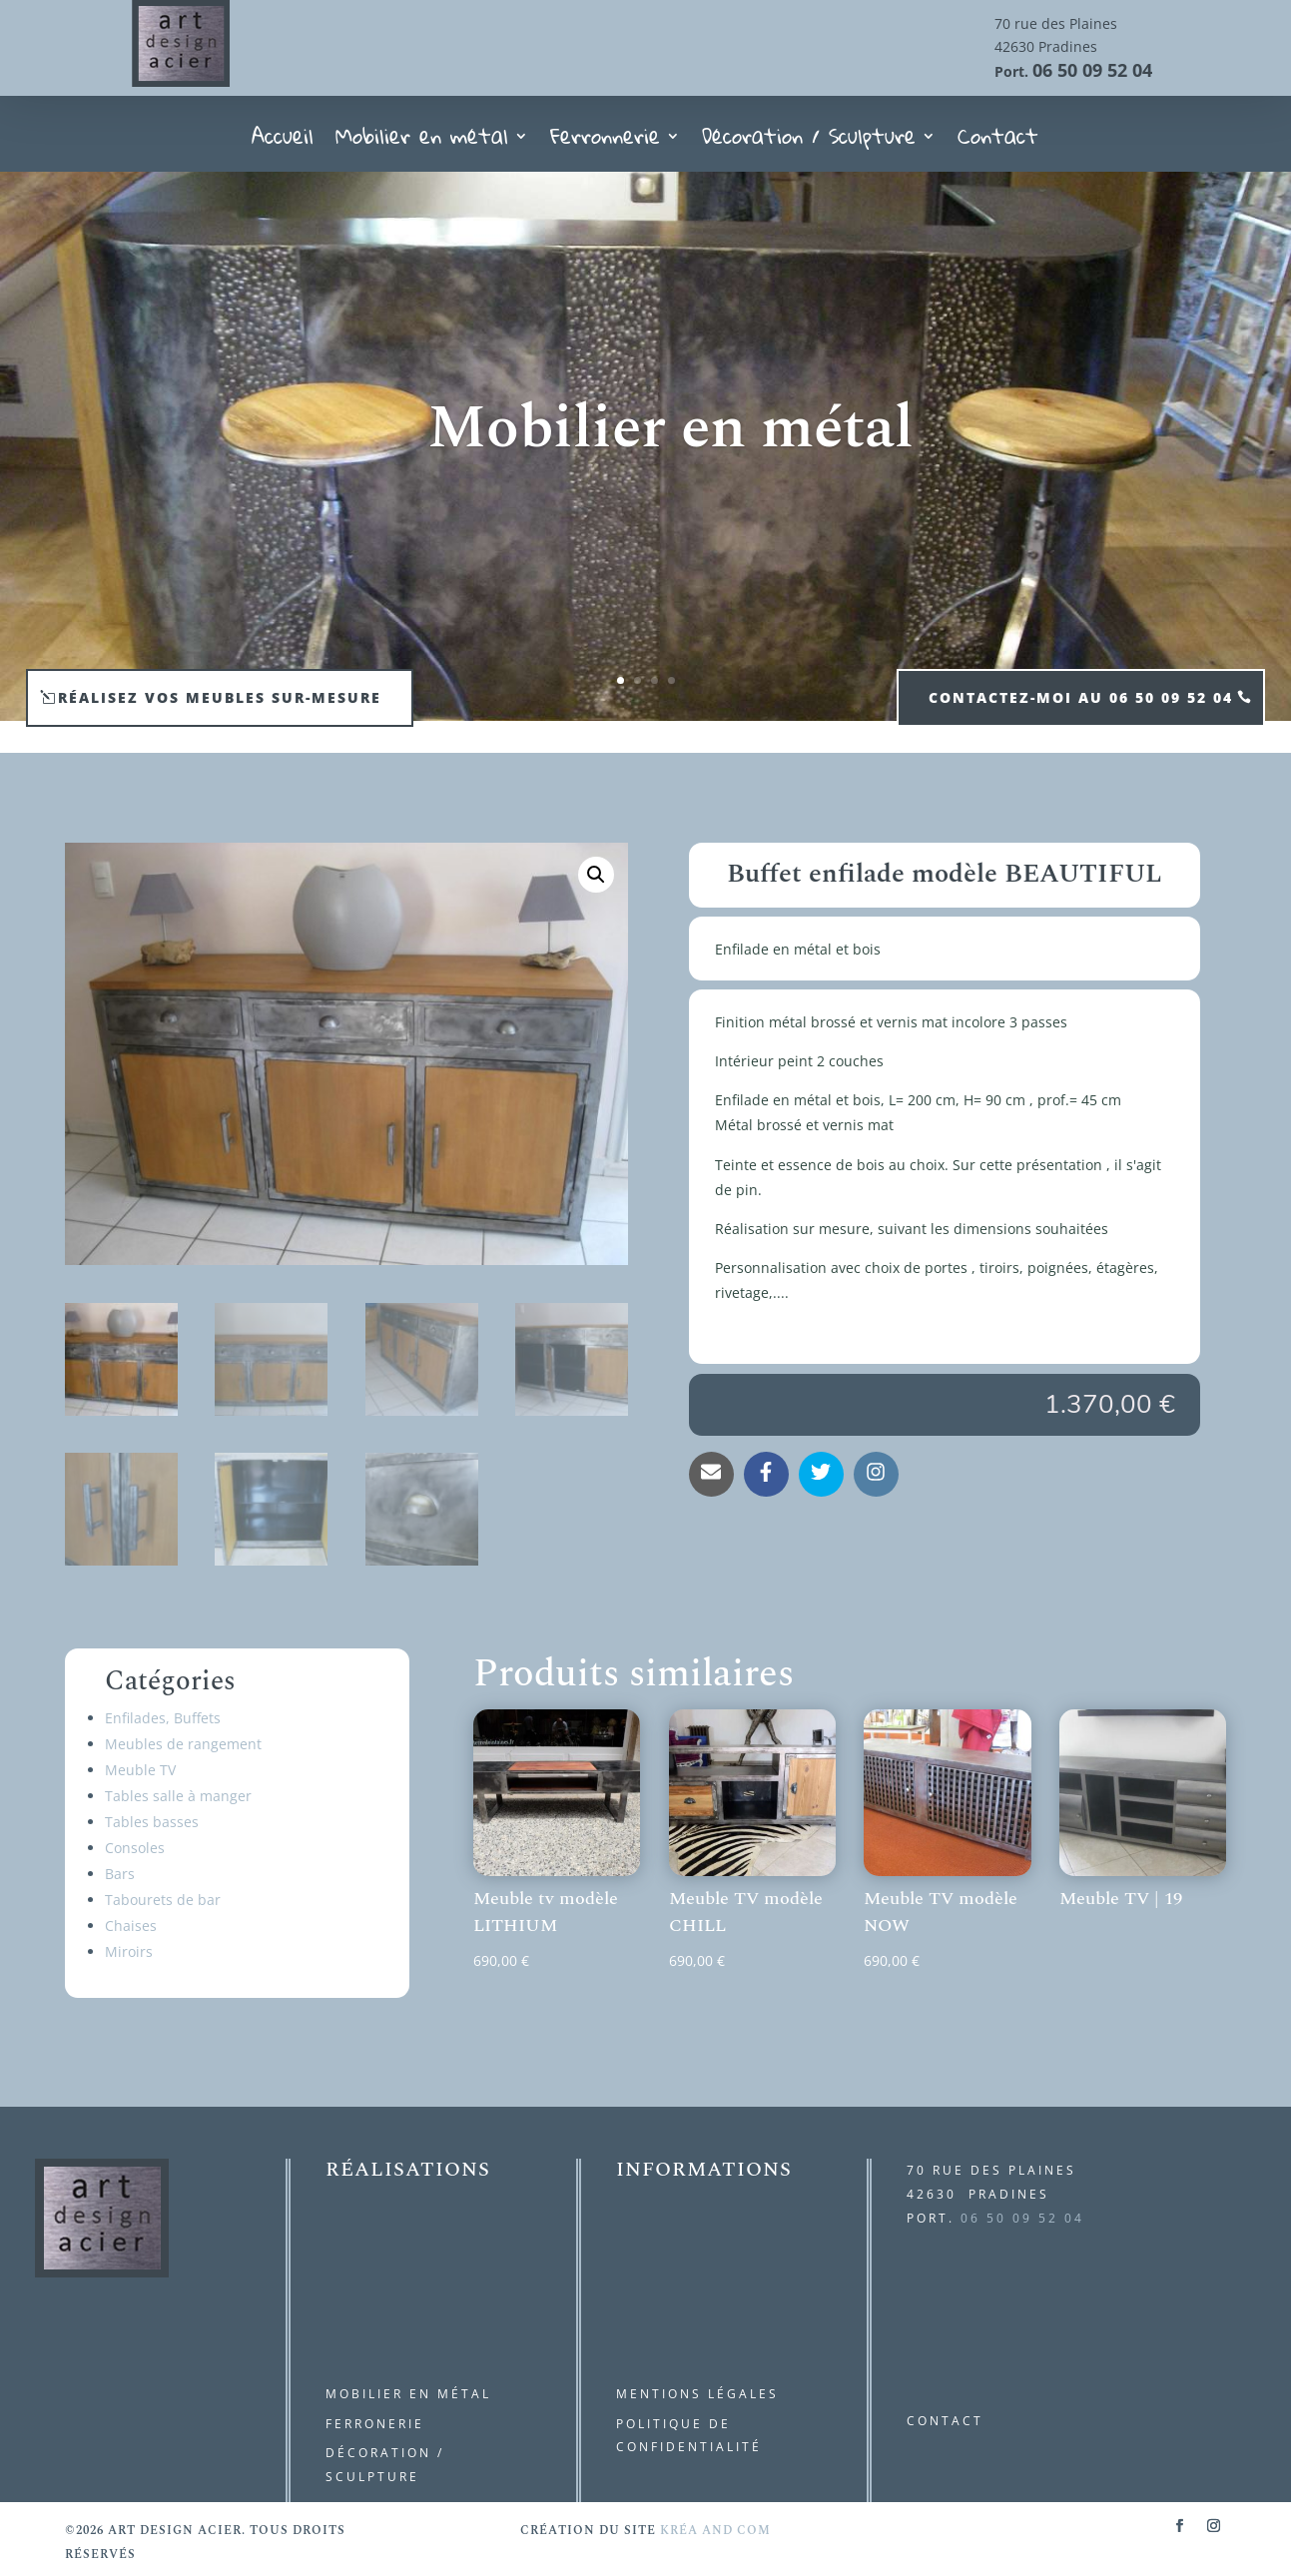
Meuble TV (140, 1769)
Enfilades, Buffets (163, 1717)
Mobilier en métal (421, 142)
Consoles (135, 1847)
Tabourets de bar (163, 1899)
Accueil (283, 142)
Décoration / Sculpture (809, 142)
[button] (596, 875)
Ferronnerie (605, 142)
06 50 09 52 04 (1092, 70)
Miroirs (129, 1951)
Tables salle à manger (178, 1795)
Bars (120, 1873)
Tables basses (152, 1821)
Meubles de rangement (183, 1743)
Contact (998, 142)
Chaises (131, 1925)
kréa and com (715, 2530)
